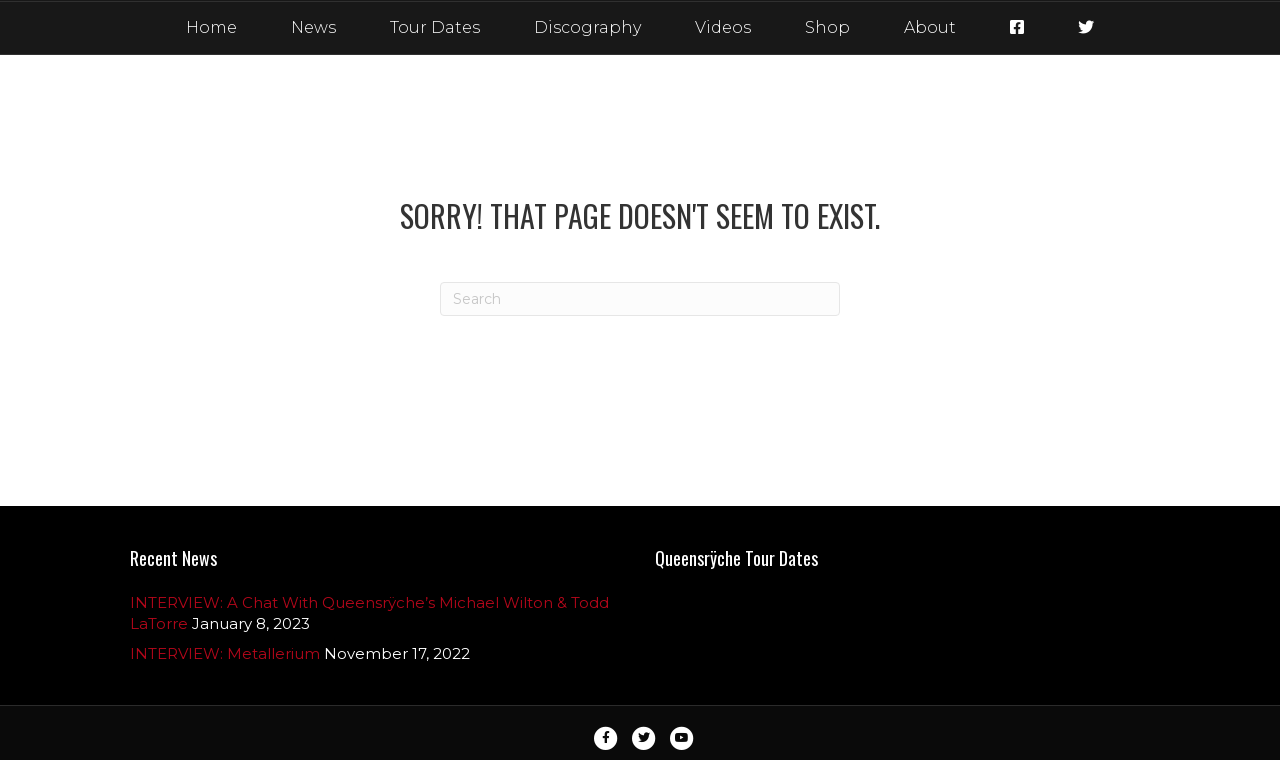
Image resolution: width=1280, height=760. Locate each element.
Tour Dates (435, 27)
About (930, 27)
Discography (587, 27)
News (313, 27)
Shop (827, 27)
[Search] (640, 299)
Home (211, 27)
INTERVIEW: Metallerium (225, 653)
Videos (723, 27)
